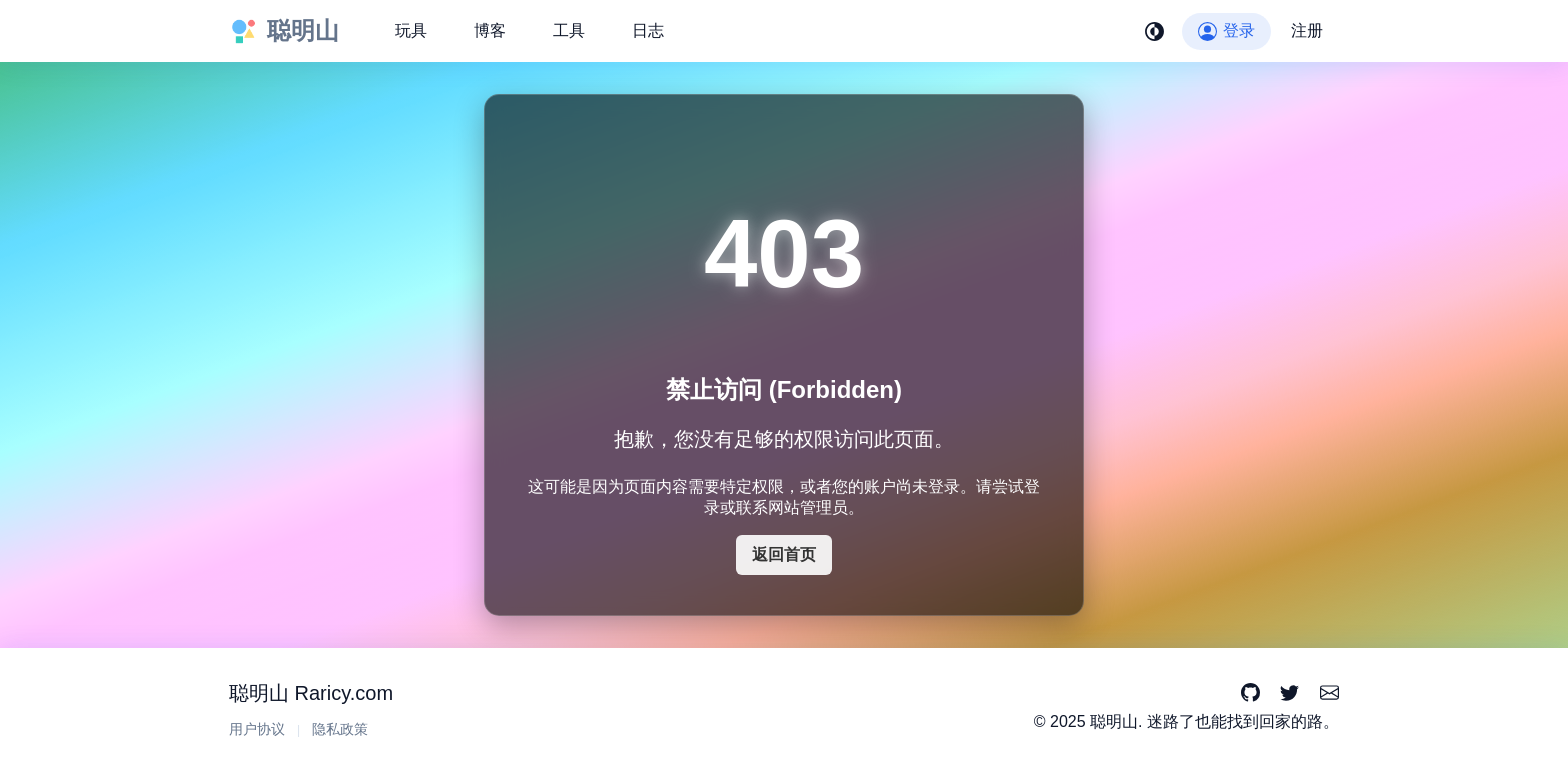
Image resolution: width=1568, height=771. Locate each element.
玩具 (411, 30)
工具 (569, 30)
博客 (490, 30)
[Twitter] (1289, 693)
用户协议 (257, 729)
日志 (648, 30)
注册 (1307, 30)
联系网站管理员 (792, 507)
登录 (1226, 30)
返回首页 (784, 554)
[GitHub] (1250, 693)
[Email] (1329, 693)
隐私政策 (340, 729)
